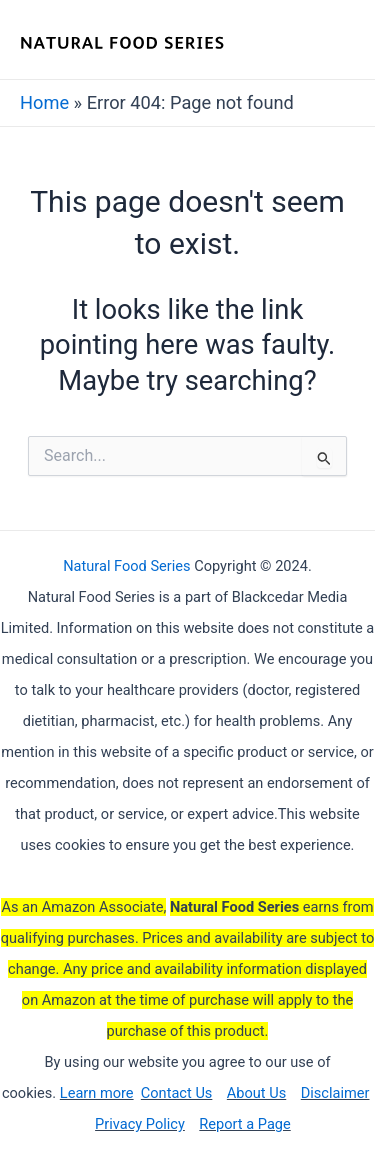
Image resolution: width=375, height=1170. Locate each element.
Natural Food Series (126, 566)
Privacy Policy (140, 1124)
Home (44, 102)
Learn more (97, 1093)
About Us (256, 1093)
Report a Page (244, 1124)
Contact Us (177, 1093)
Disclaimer (335, 1093)
